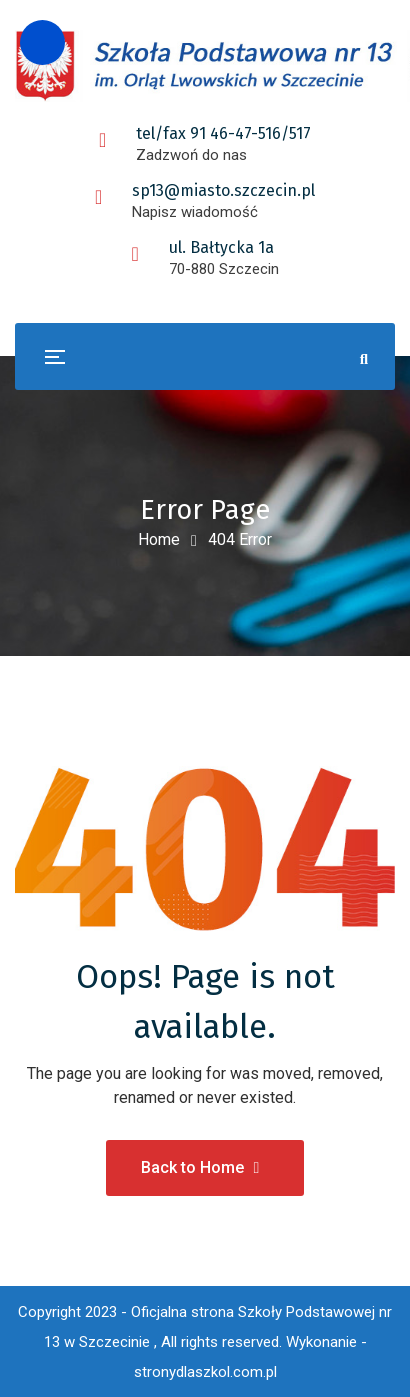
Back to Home (200, 1167)
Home (159, 539)
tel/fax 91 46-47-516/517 (223, 133)
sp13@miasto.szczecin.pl (223, 190)
